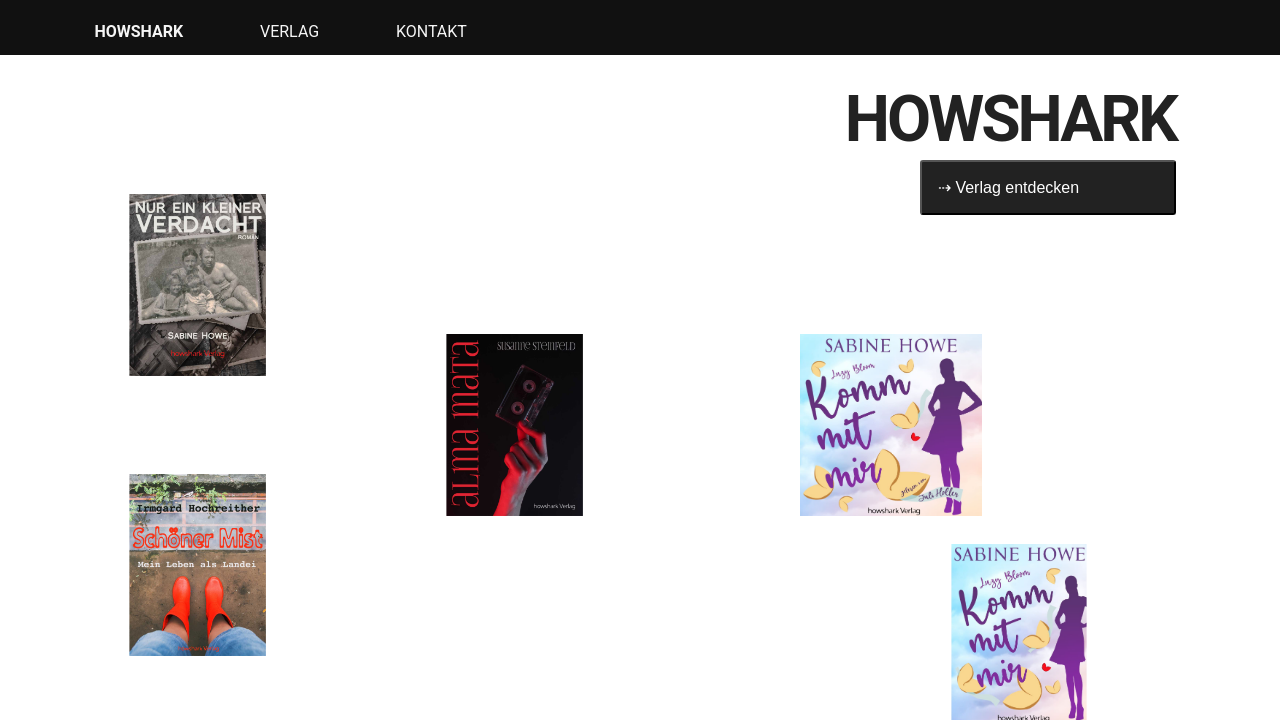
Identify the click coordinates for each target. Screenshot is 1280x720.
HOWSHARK (138, 31)
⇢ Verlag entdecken (1008, 187)
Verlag (289, 31)
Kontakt (431, 31)
